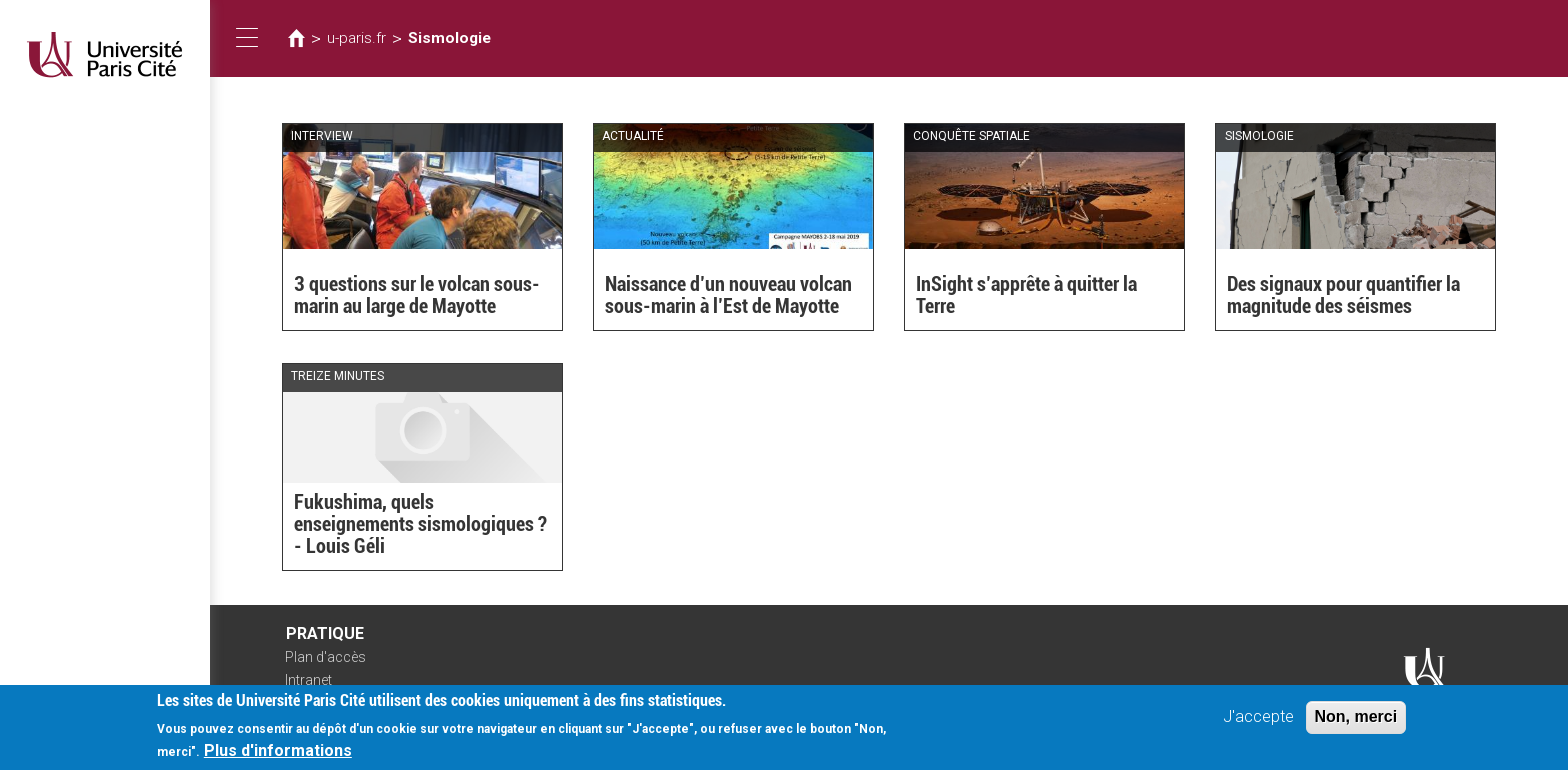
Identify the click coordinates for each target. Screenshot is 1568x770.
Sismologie (449, 38)
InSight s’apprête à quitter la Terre (1026, 295)
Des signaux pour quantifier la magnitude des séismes (1343, 295)
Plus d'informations (278, 757)
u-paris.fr (356, 38)
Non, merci (1356, 722)
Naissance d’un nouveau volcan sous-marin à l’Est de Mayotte (728, 295)
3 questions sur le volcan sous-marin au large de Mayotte (417, 295)
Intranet (308, 680)
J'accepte (1258, 722)
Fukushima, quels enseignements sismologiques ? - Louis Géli (420, 524)
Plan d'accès (325, 657)
